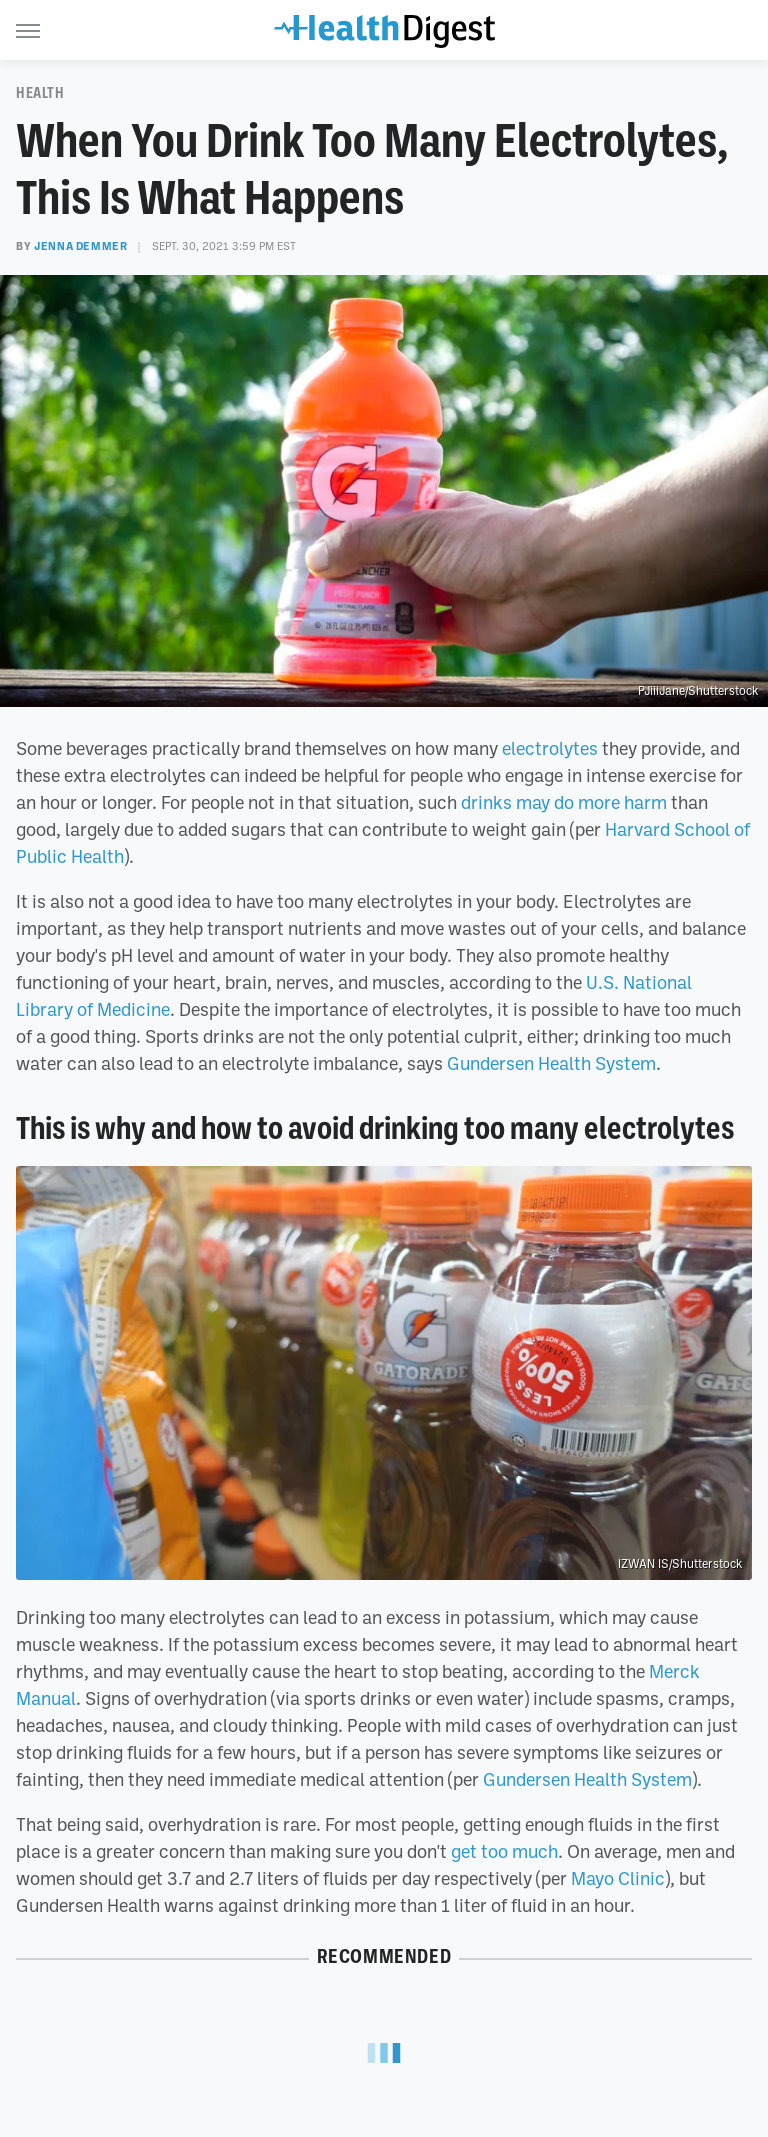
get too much (504, 1851)
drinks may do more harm (564, 802)
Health (40, 93)
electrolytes (550, 748)
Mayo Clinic (618, 1878)
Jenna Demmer (80, 246)
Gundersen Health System (551, 1063)
